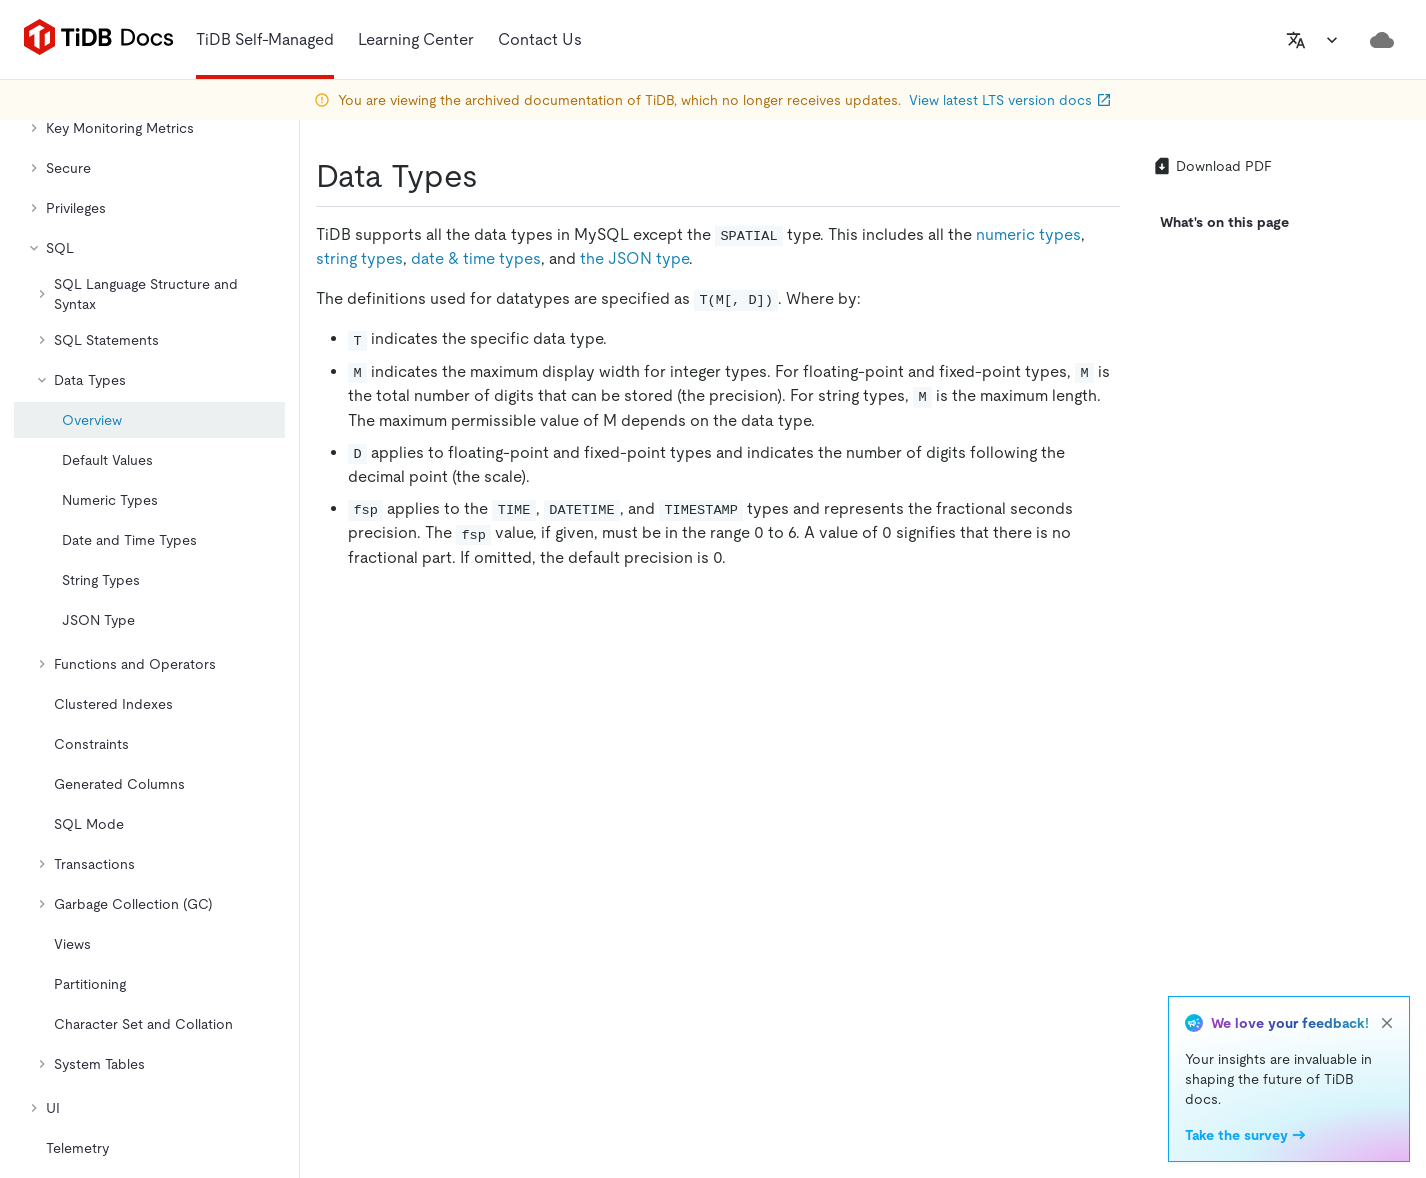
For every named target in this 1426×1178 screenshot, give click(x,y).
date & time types (476, 258)
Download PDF (1212, 166)
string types (359, 258)
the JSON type (634, 258)
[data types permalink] (494, 176)
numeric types (1028, 234)
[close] (1387, 1023)
